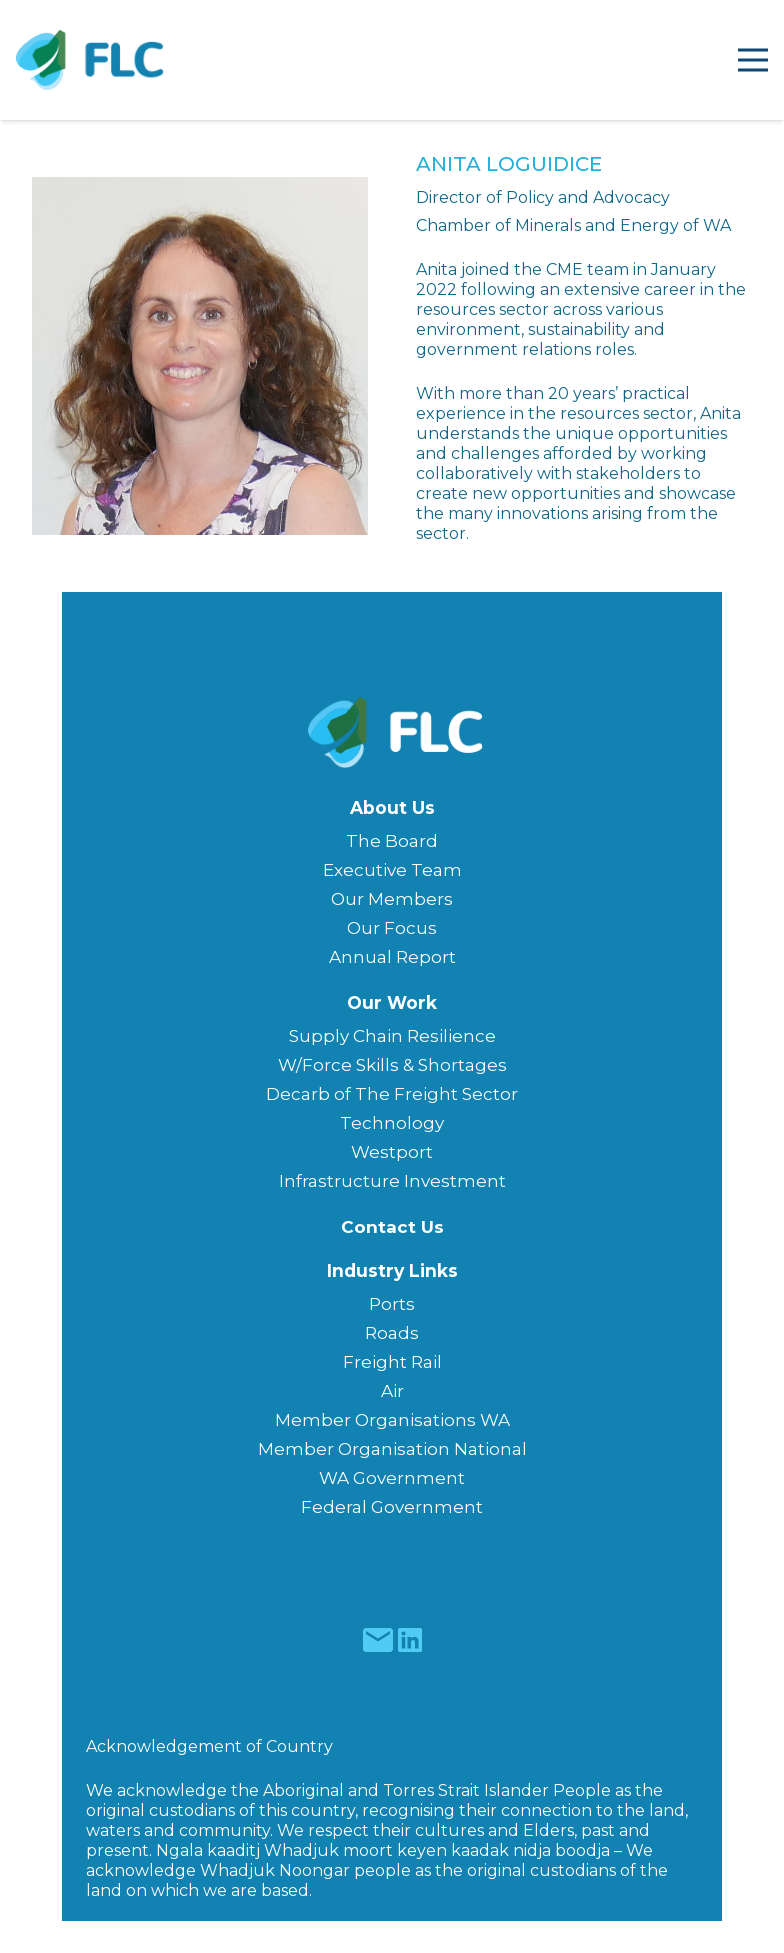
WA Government (392, 1478)
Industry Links (392, 1270)
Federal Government (392, 1507)
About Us (392, 807)
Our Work (392, 1002)
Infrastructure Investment (392, 1181)
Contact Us (392, 1227)
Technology (392, 1123)
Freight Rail (392, 1362)
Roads (392, 1333)
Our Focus (392, 928)
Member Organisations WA (392, 1420)
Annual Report (392, 957)
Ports (392, 1304)
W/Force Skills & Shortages (392, 1065)
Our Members (392, 899)
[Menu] (753, 60)
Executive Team (392, 870)
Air (392, 1391)
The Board (392, 841)
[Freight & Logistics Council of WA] (90, 60)
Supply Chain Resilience (392, 1036)
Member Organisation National (392, 1449)
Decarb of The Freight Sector (392, 1094)
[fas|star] (377, 1640)
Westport (392, 1152)
